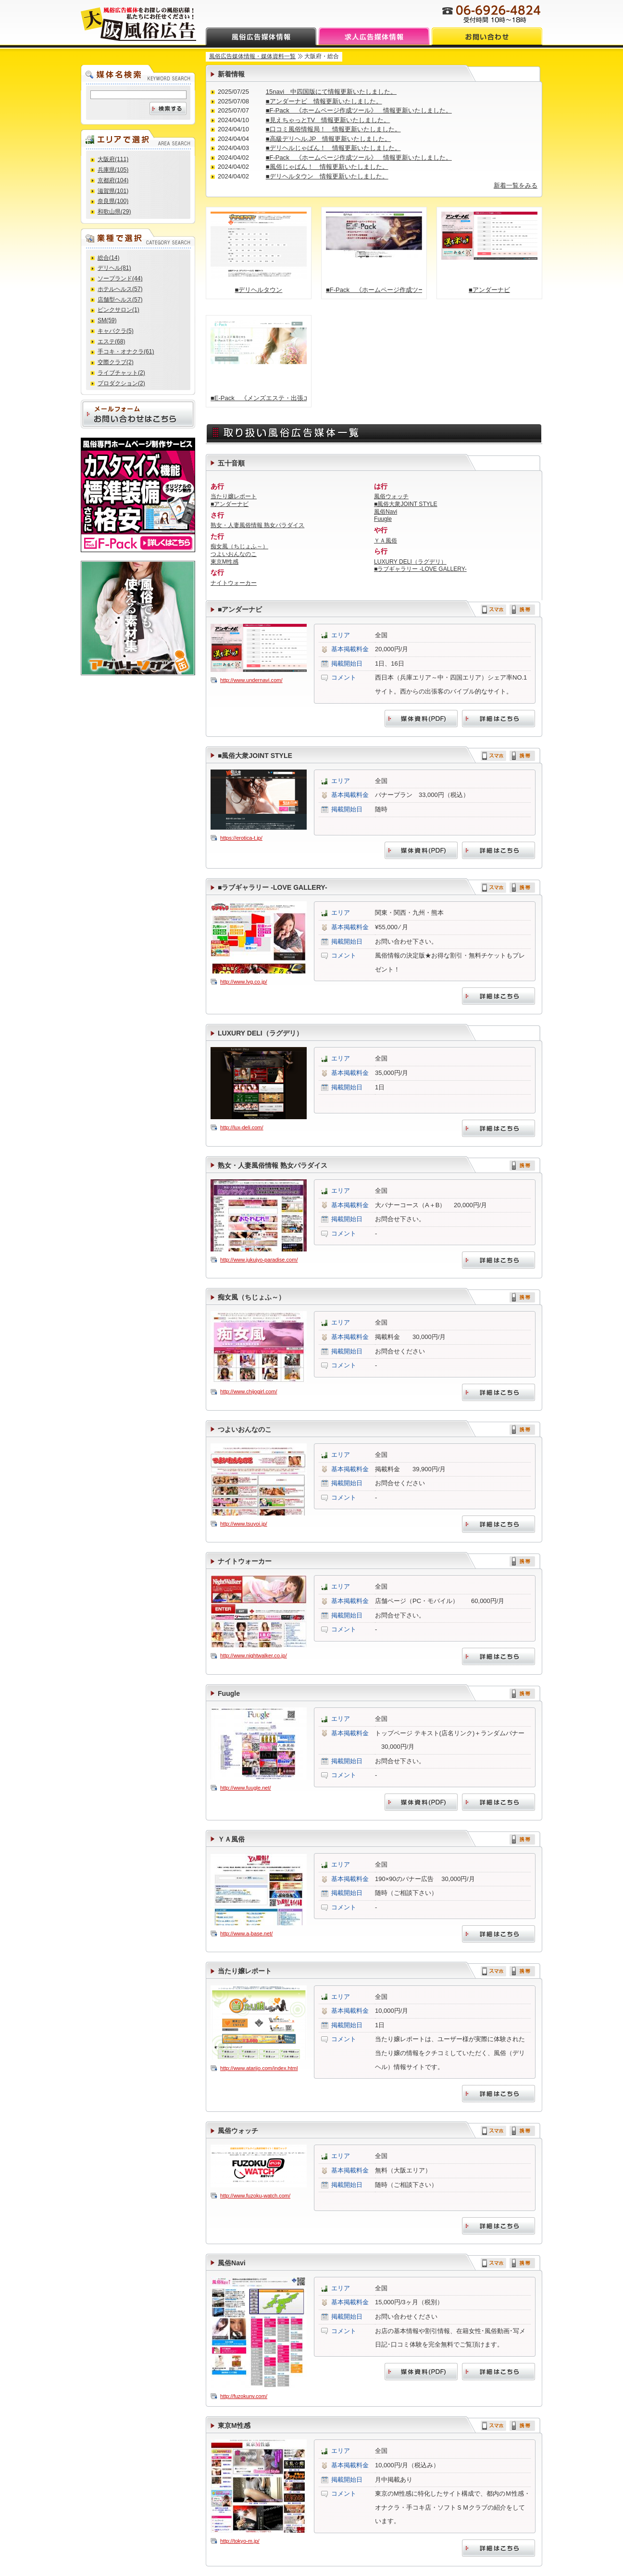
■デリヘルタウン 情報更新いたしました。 (327, 176)
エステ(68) (111, 341)
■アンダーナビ (489, 289)
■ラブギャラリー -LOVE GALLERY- (420, 569)
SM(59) (107, 320)
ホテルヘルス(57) (120, 289)
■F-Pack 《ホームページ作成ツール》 (374, 289)
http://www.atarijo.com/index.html (259, 2068)
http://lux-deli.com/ (241, 1127)
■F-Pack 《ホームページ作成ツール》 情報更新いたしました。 (359, 110)
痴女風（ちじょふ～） (239, 546)
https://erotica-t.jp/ (241, 838)
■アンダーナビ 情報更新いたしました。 (324, 101)
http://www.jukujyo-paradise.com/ (259, 1260)
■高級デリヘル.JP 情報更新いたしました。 (328, 138)
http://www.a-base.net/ (246, 1933)
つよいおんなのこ (234, 554)
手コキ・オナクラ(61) (126, 351)
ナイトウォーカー (234, 583)
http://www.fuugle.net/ (245, 1788)
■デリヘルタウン (259, 289)
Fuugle (383, 519)
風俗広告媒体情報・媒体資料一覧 (252, 56)
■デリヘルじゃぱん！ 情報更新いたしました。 (333, 148)
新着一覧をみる (515, 185)
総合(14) (108, 257)
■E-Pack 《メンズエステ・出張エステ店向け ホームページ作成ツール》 (259, 398)
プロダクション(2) (121, 383)
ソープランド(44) (120, 278)
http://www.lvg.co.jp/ (243, 982)
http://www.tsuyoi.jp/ (243, 1524)
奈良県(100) (113, 201)
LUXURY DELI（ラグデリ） (410, 561)
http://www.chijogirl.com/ (248, 1391)
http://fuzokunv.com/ (243, 2396)
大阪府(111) (113, 159)
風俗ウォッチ (391, 496)
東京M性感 (224, 561)
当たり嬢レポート (234, 496)
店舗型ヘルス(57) (120, 299)
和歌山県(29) (114, 211)
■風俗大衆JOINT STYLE (405, 504)
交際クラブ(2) (116, 362)
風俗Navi (385, 511)
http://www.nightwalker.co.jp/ (253, 1655)
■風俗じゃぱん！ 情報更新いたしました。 (327, 166)
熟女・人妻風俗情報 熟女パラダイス (257, 525)
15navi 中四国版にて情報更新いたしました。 (331, 91)
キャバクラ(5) (116, 331)
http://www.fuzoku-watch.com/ (255, 2195)
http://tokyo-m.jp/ (240, 2541)
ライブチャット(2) (121, 372)
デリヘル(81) (114, 268)
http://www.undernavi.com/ (251, 680)
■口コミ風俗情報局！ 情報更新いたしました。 (333, 129)
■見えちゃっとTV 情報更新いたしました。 (328, 120)
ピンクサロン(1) (118, 309)
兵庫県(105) (113, 169)
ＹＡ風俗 (385, 540)
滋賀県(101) (113, 191)
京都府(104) (113, 180)
